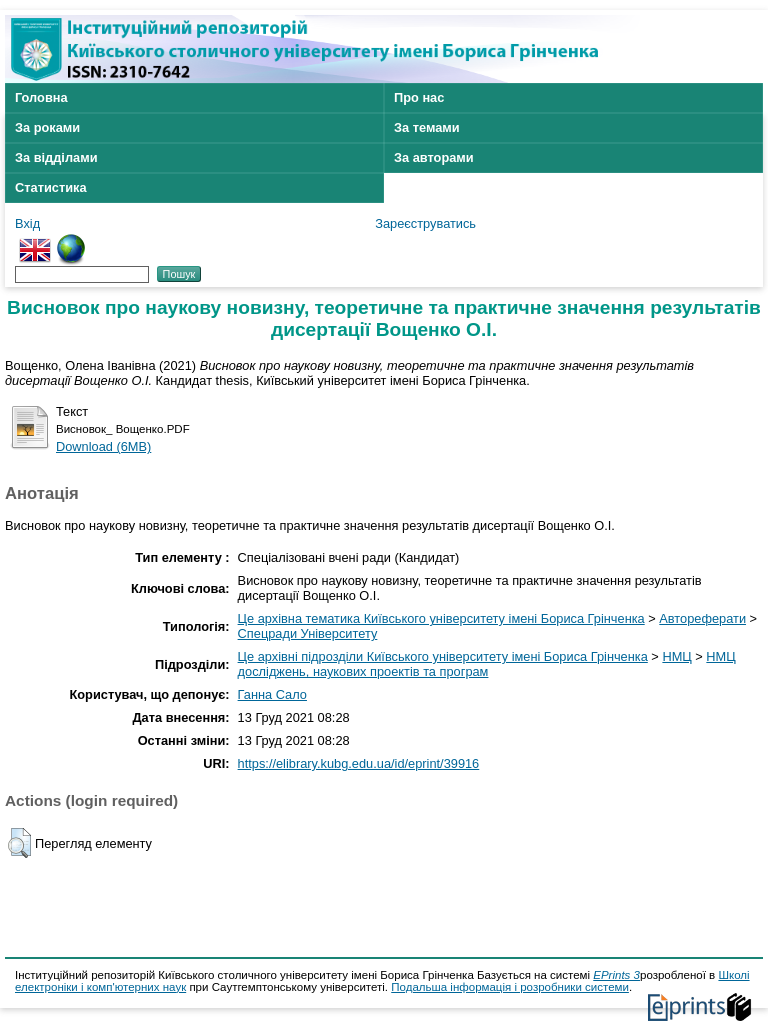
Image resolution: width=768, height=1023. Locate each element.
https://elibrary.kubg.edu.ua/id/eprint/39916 (359, 763)
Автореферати (702, 618)
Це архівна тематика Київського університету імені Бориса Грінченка (441, 618)
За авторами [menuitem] (434, 157)
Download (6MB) (103, 446)
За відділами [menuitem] (56, 157)
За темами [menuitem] (427, 127)
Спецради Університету (308, 633)
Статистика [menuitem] (51, 187)
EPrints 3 (616, 975)
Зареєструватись (425, 223)
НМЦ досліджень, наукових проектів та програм (487, 664)
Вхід (27, 223)
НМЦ (676, 656)
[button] (19, 843)
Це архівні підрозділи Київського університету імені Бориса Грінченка (443, 656)
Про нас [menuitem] (419, 97)
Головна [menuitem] (41, 97)
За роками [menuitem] (47, 127)
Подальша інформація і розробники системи (510, 987)
